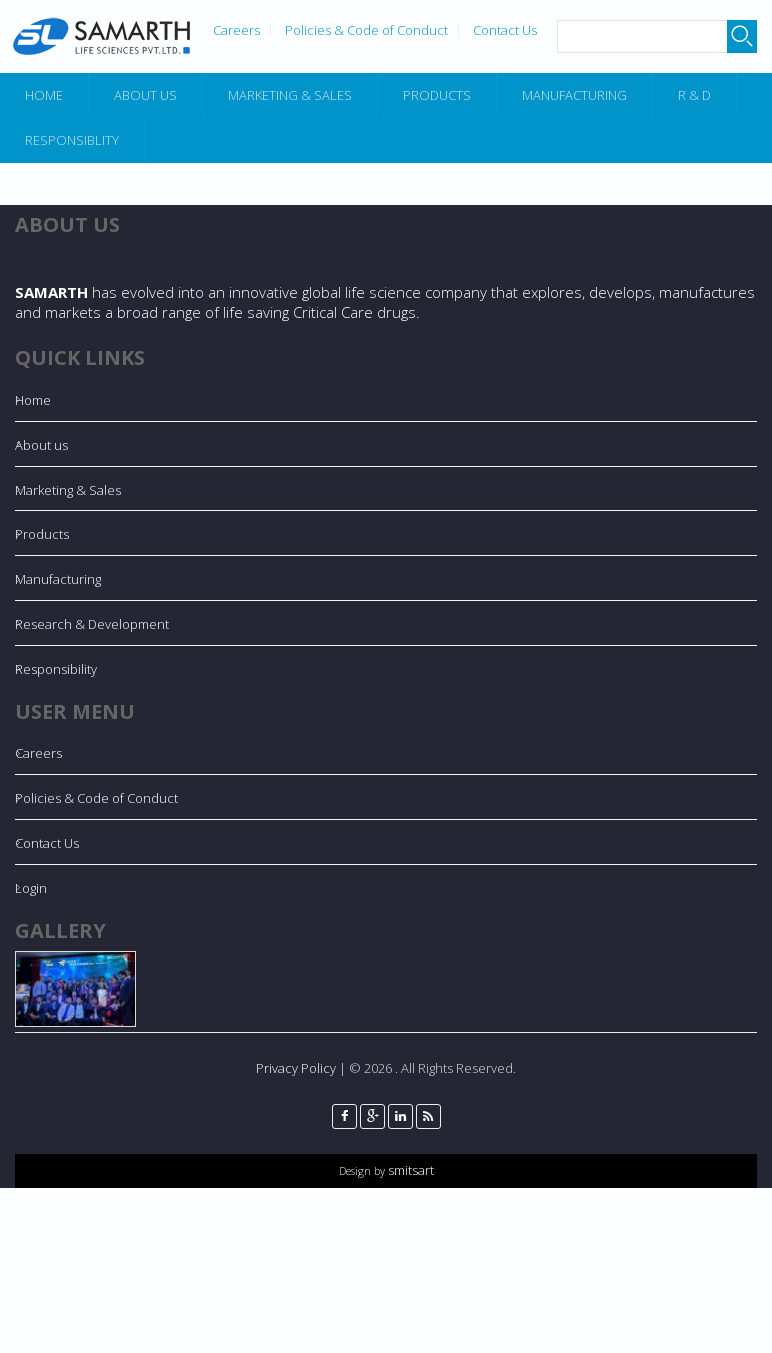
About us (41, 445)
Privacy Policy (296, 1068)
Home (44, 95)
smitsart (409, 1170)
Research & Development (92, 624)
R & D (694, 95)
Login (31, 888)
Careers (236, 30)
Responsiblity (72, 140)
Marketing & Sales (290, 95)
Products (437, 95)
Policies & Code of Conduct (366, 30)
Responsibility (56, 669)
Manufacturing (574, 95)
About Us (145, 95)
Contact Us (505, 30)
